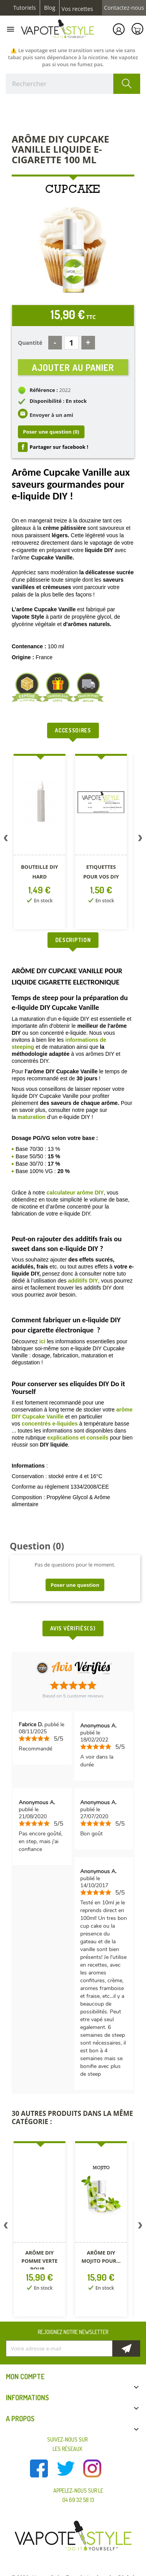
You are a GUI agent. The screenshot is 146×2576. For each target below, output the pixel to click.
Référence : (44, 389)
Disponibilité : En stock (58, 400)
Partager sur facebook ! (59, 446)
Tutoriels (24, 8)
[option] (40, 843)
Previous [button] (6, 839)
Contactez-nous (124, 8)
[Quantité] (71, 342)
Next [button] (140, 839)
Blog (49, 8)
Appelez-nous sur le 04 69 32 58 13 (78, 2495)
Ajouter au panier (73, 367)
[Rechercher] (73, 84)
